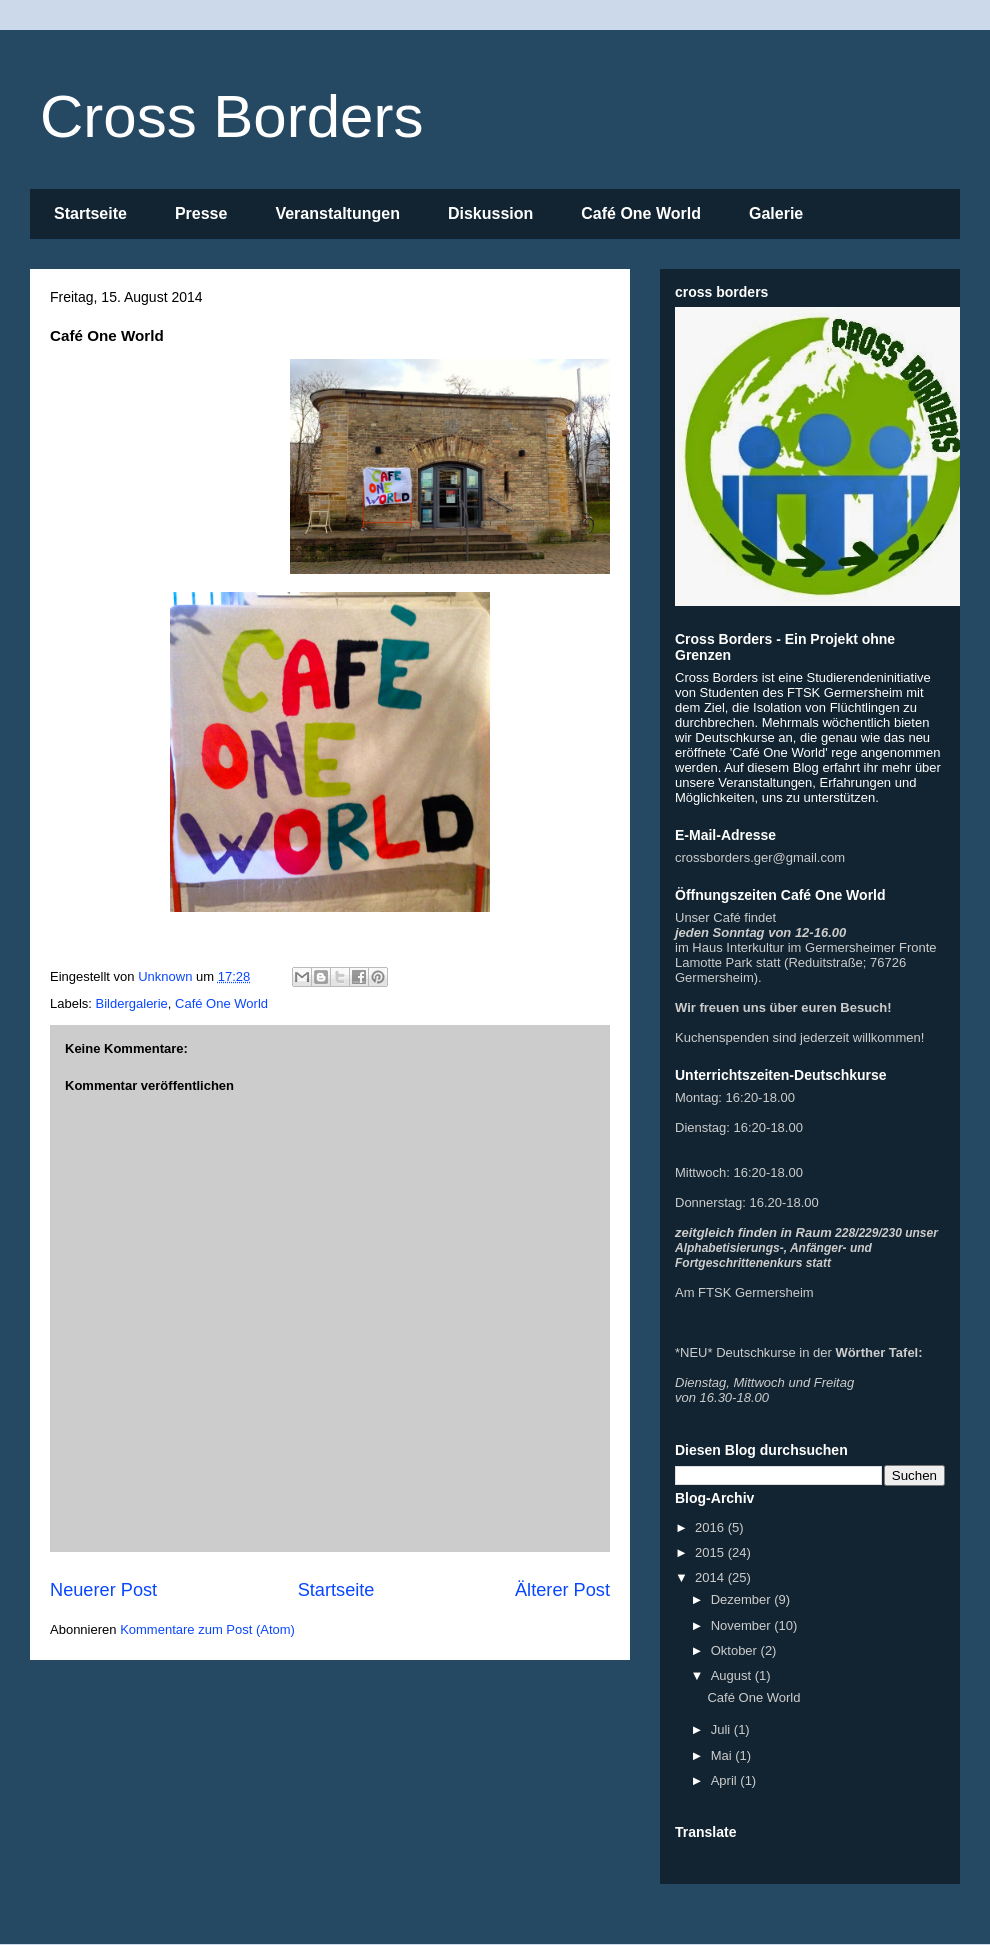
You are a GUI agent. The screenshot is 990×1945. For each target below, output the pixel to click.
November (743, 1625)
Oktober (736, 1650)
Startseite (90, 213)
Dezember (743, 1599)
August (733, 1675)
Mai (723, 1755)
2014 (711, 1577)
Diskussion (490, 213)
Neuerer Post (103, 1590)
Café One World (641, 213)
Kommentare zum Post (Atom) (207, 1629)
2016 (711, 1527)
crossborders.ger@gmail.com (760, 857)
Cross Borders (231, 116)
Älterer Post (562, 1590)
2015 (711, 1552)
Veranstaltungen (337, 213)
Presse (201, 213)
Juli (722, 1729)
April (726, 1780)
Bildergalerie (132, 1003)
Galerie (776, 213)
